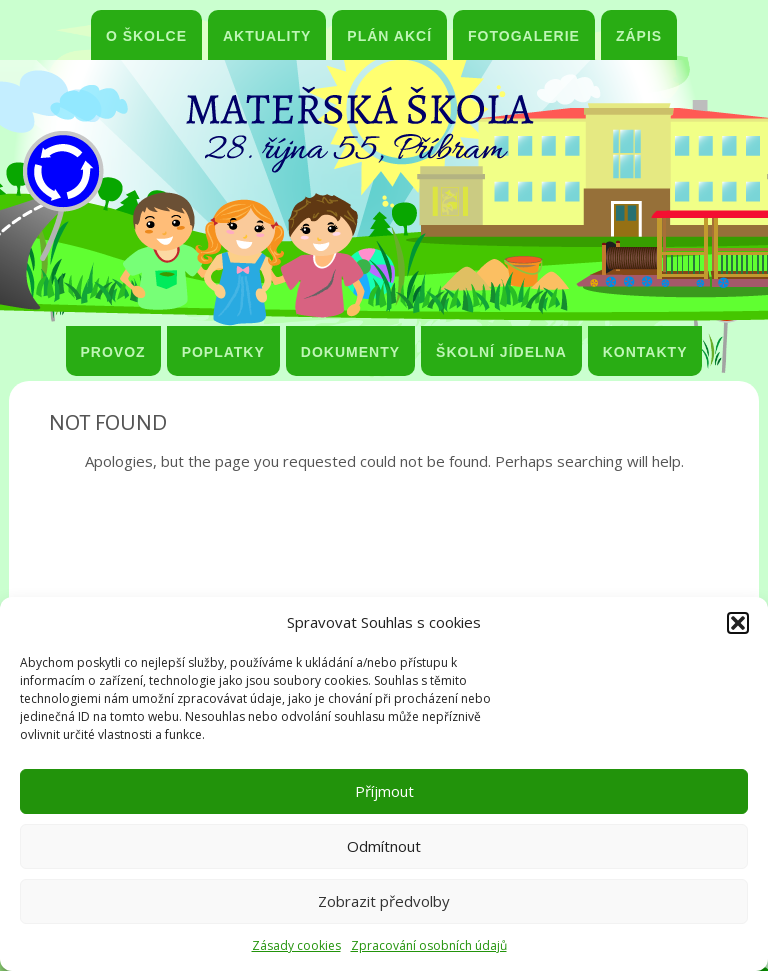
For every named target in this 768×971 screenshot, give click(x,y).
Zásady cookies (296, 945)
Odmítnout (384, 846)
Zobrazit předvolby (384, 901)
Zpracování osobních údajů (429, 945)
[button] (738, 623)
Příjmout (384, 791)
